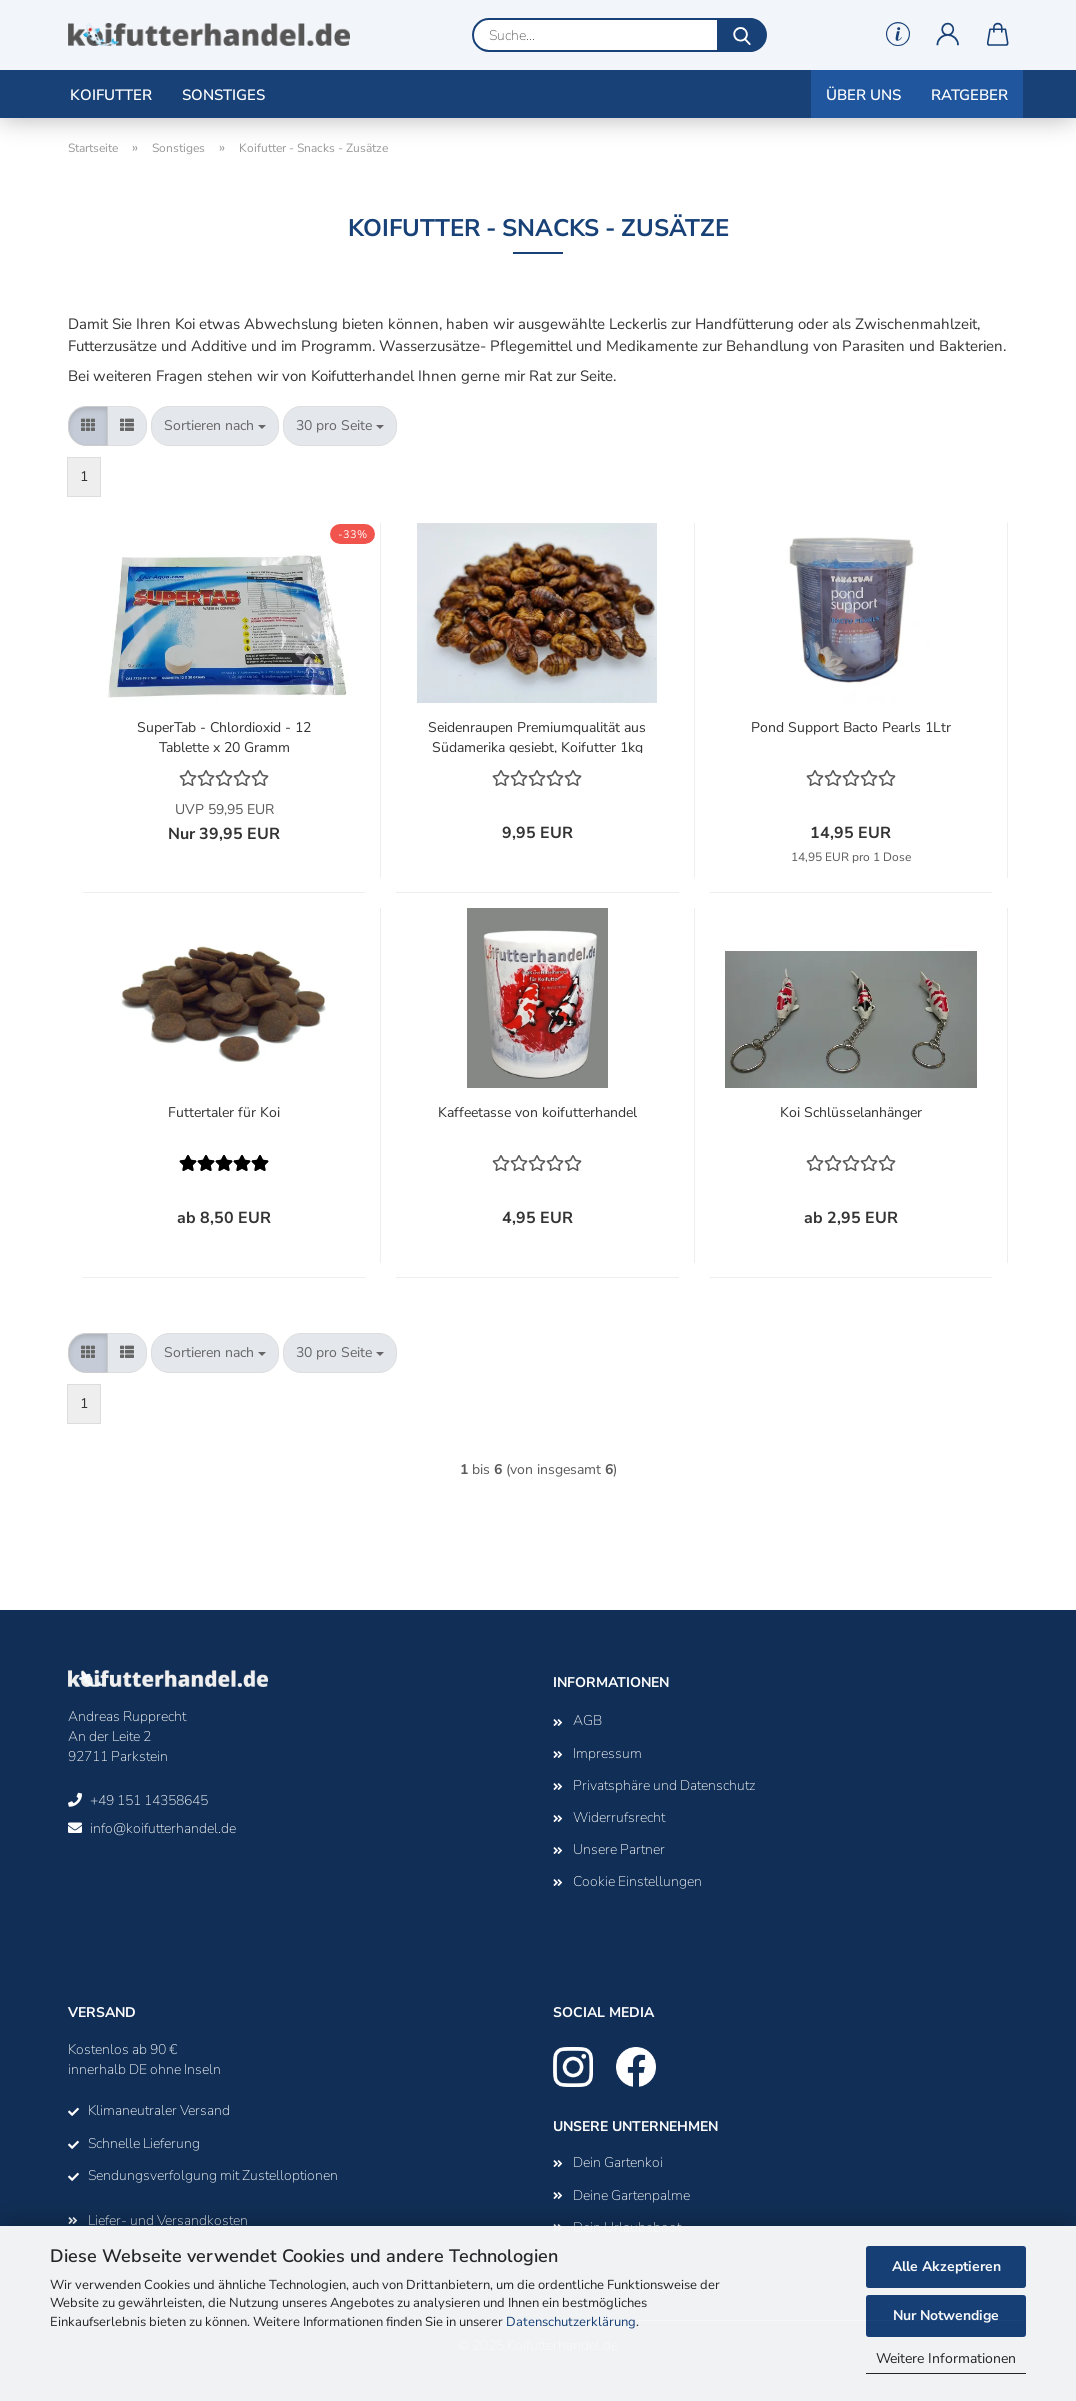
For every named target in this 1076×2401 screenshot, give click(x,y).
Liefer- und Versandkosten (168, 2220)
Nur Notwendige (946, 2315)
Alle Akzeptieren (946, 2266)
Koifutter (111, 95)
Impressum (607, 1753)
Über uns (863, 95)
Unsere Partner (619, 1849)
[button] (948, 35)
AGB (587, 1720)
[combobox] (215, 426)
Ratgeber (969, 95)
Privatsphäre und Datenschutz (664, 1785)
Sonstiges (223, 95)
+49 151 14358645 (149, 1800)
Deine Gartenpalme (631, 2195)
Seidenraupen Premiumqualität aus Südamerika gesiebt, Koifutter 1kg (537, 735)
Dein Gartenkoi (618, 2162)
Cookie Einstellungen (637, 1881)
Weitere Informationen (946, 2358)
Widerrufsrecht (619, 1817)
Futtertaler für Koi (224, 1112)
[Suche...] (742, 35)
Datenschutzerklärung (571, 2322)
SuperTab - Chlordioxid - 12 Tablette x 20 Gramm (224, 735)
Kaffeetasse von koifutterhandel (537, 1112)
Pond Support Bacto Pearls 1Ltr (851, 727)
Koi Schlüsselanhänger (851, 1112)
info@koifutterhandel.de (163, 1828)
